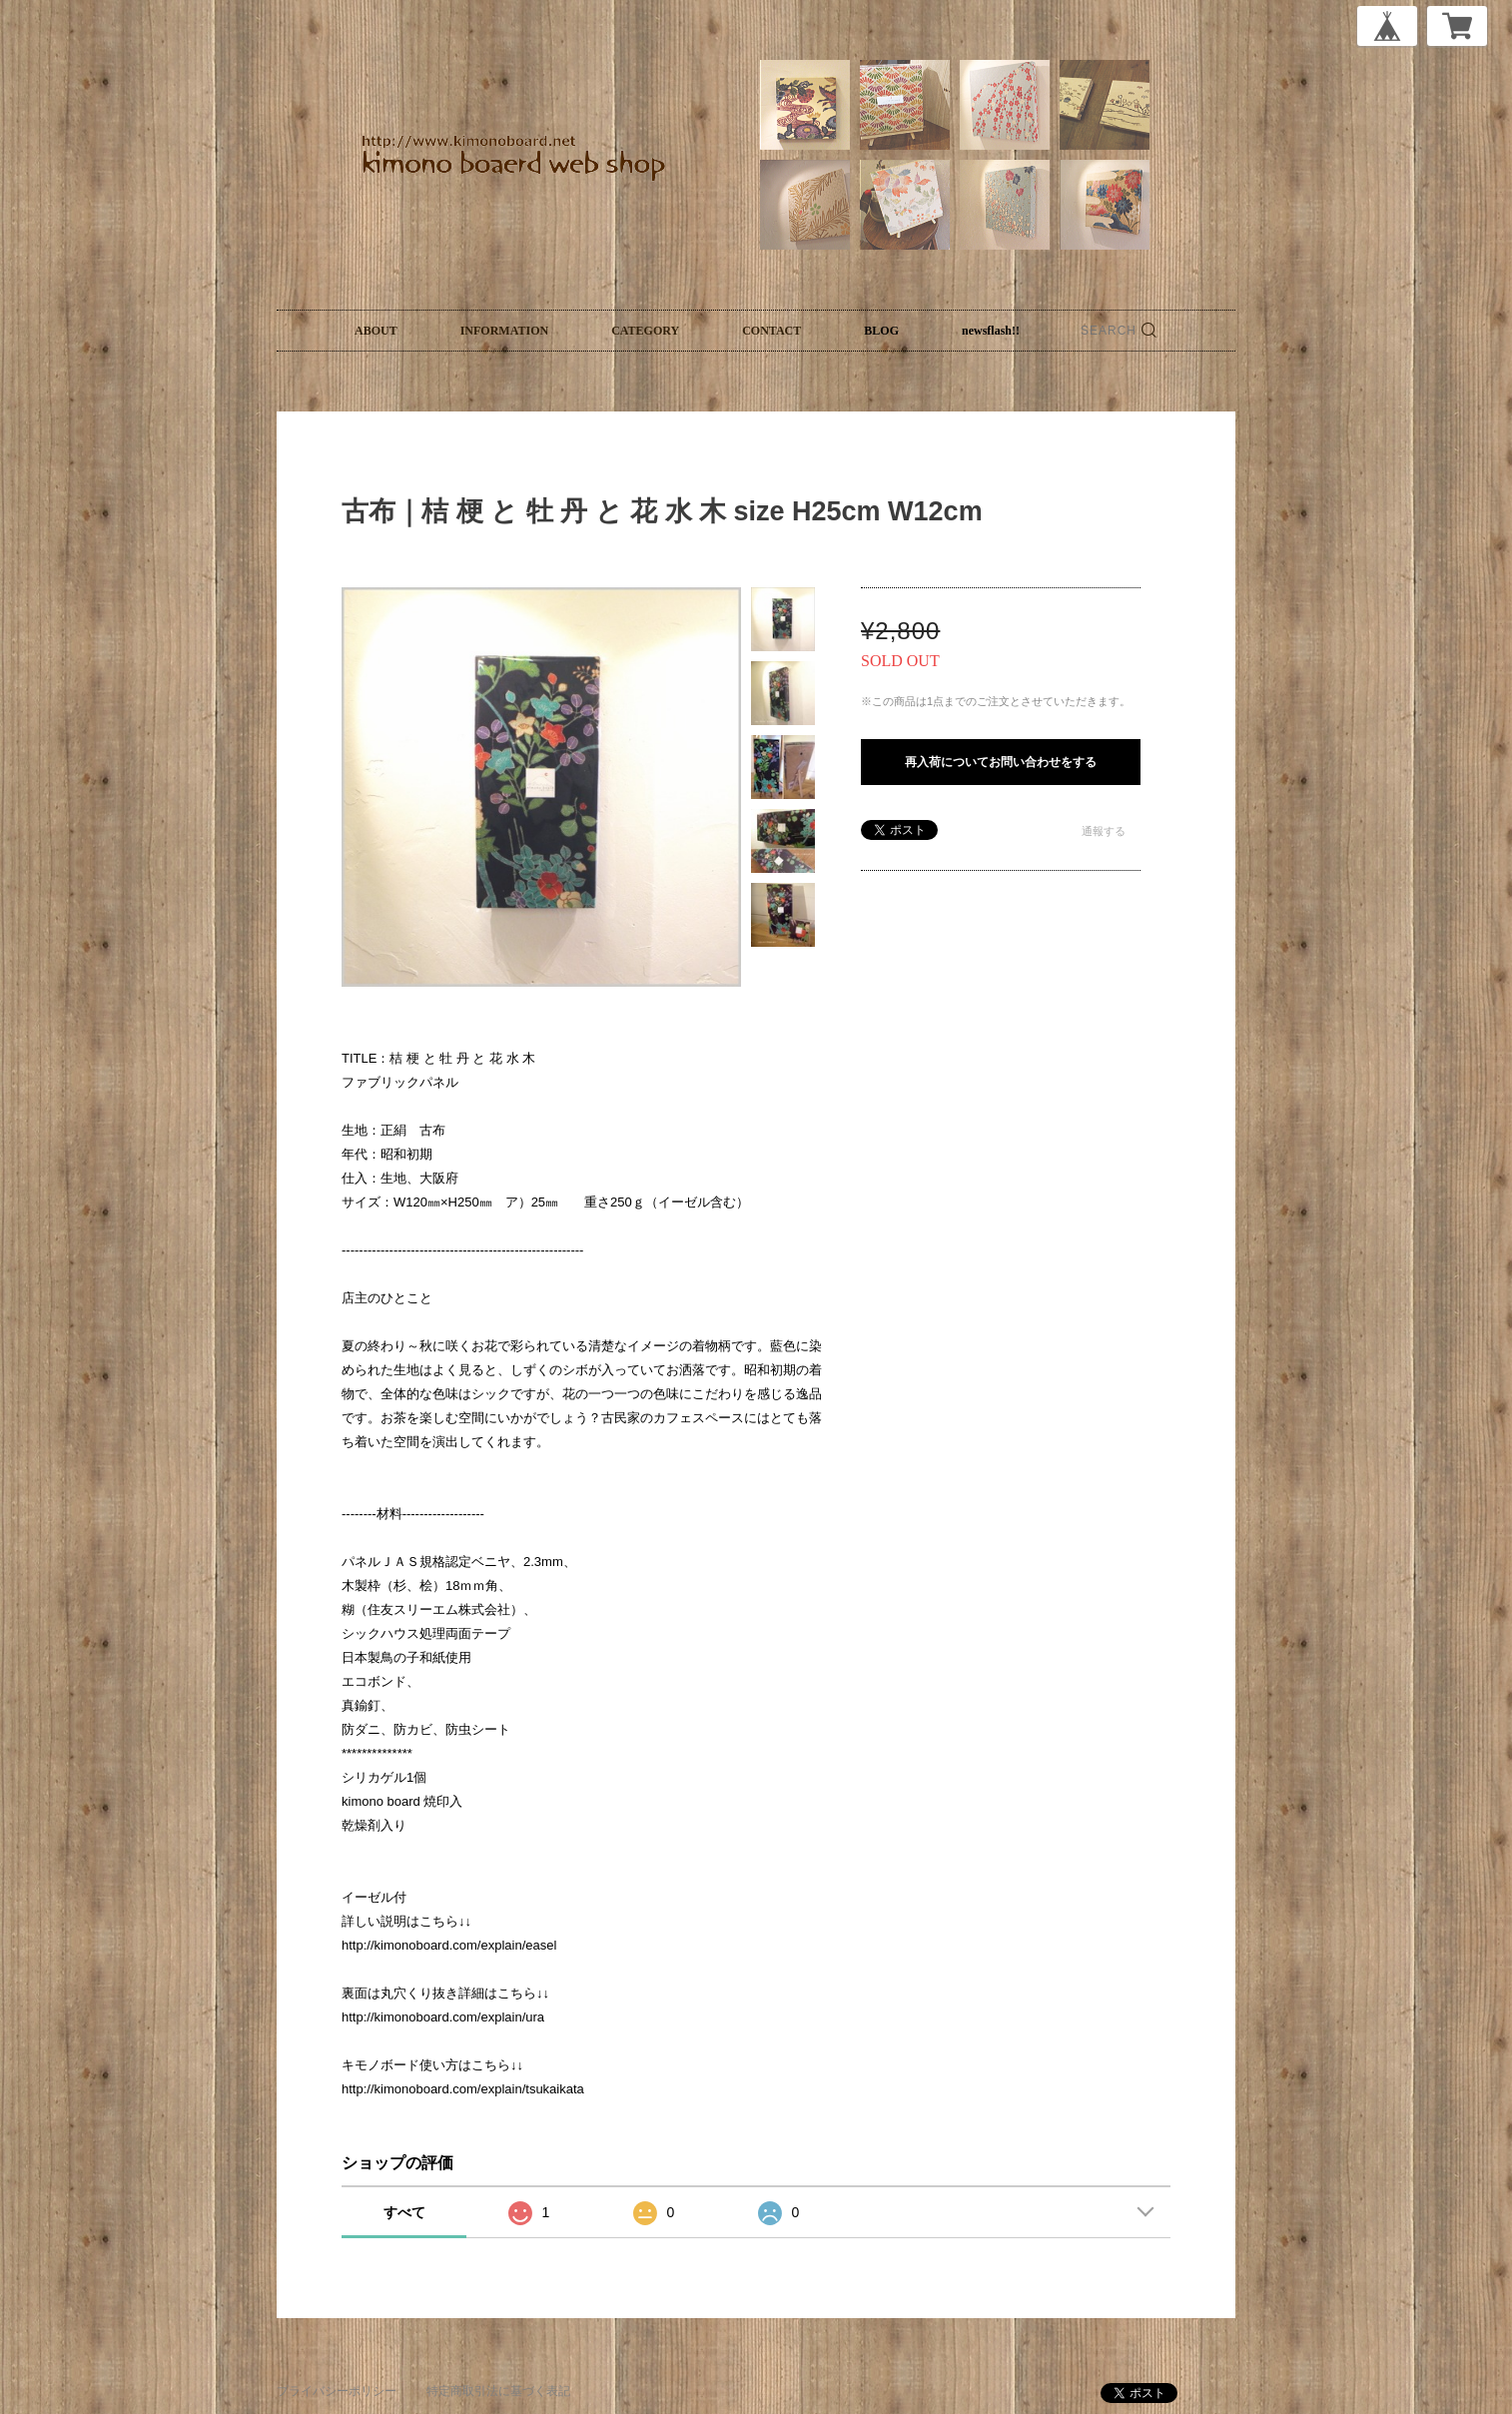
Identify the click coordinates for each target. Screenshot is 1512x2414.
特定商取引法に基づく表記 (498, 2391)
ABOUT (376, 331)
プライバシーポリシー (336, 2391)
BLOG (881, 331)
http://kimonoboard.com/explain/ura (443, 2017)
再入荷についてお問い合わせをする (1001, 762)
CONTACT (771, 331)
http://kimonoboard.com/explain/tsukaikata (463, 2088)
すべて (404, 2212)
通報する (1104, 831)
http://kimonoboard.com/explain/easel (449, 1945)
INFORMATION (504, 331)
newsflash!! (991, 331)
